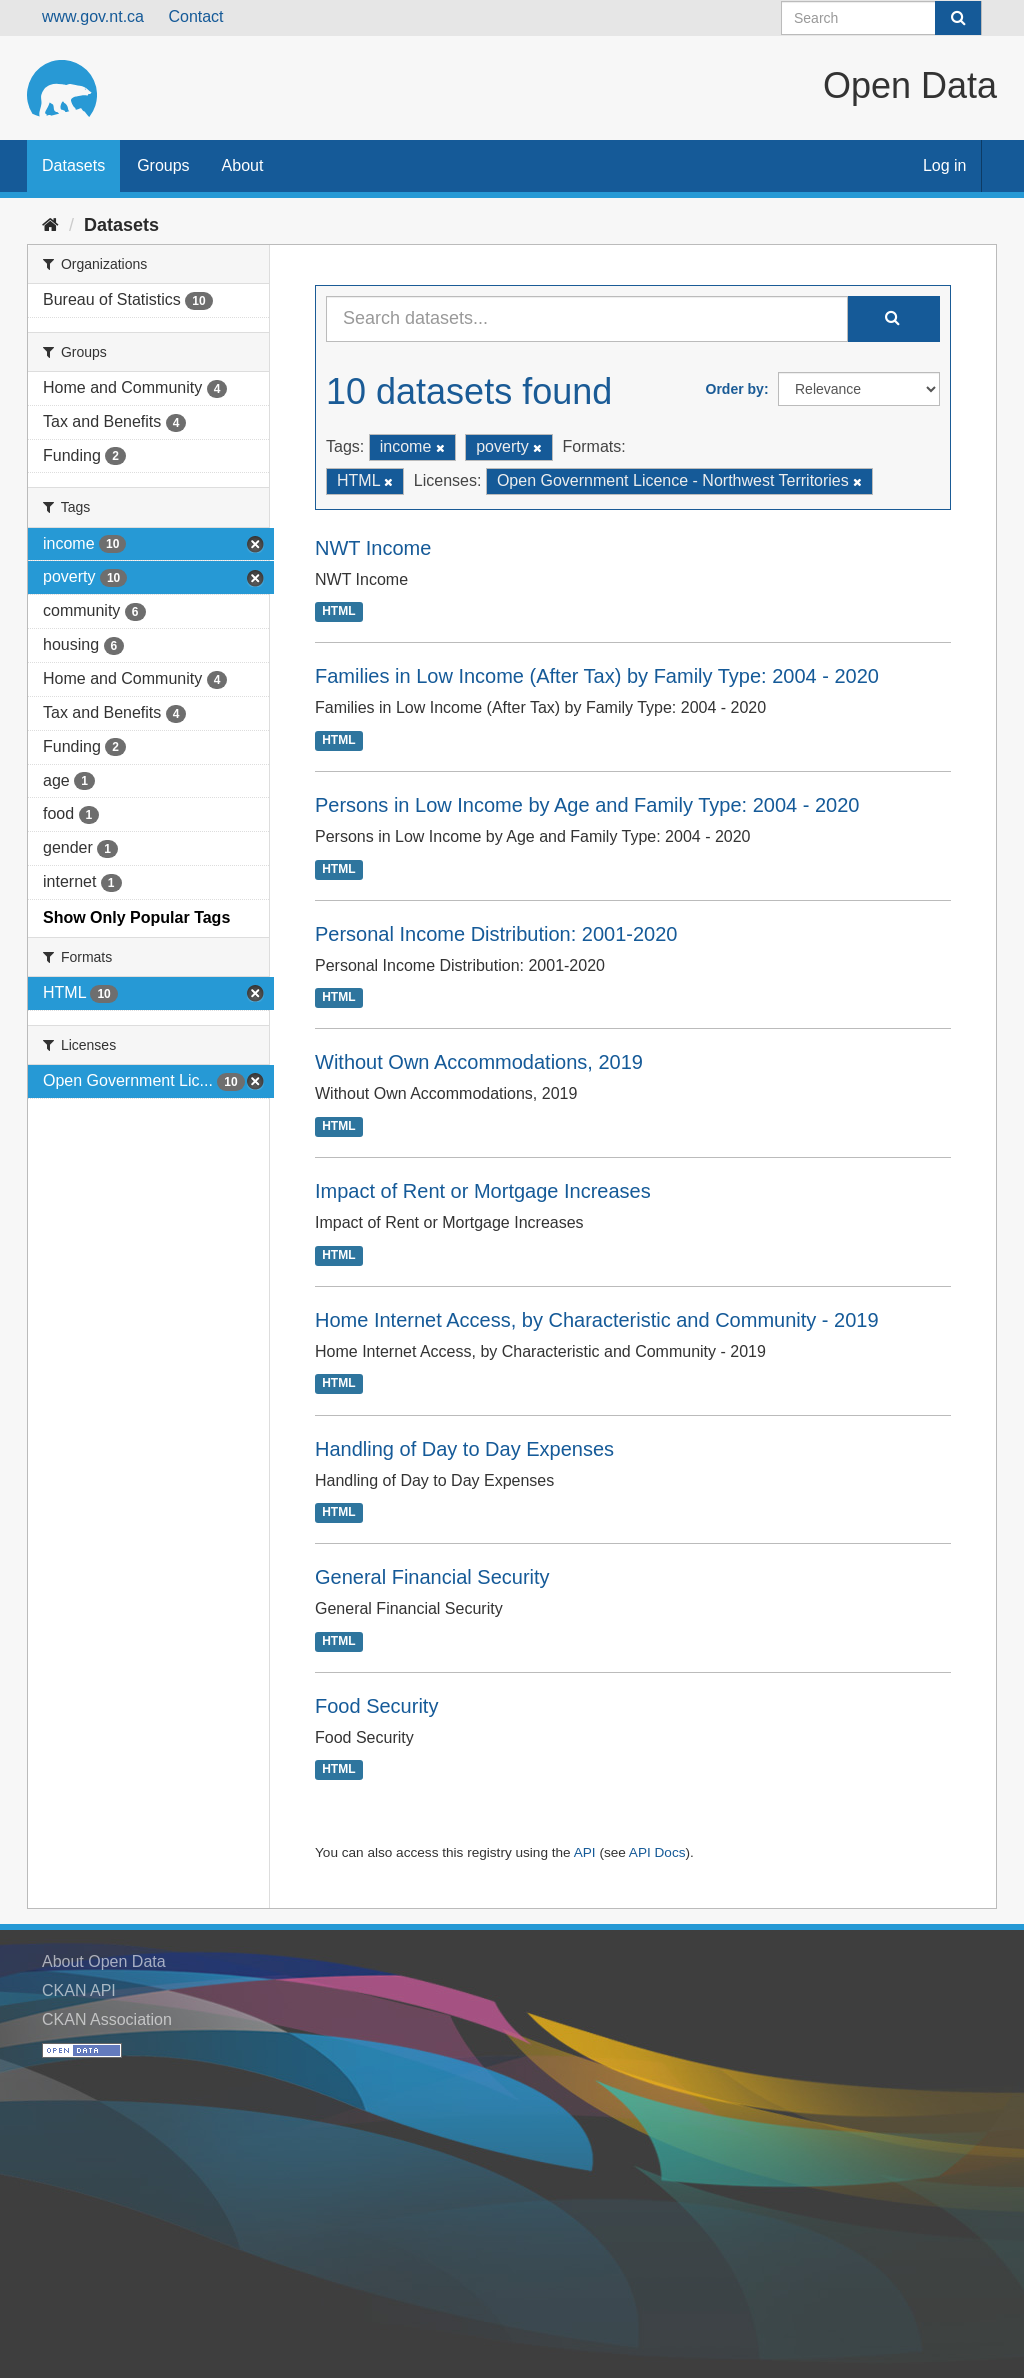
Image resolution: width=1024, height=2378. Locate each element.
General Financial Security (432, 1577)
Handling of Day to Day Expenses (464, 1449)
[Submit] (958, 18)
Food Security (376, 1706)
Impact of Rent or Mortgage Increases (483, 1191)
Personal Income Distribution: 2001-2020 (496, 934)
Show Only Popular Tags (136, 917)
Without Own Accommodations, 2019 (479, 1062)
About (243, 165)
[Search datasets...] (587, 319)
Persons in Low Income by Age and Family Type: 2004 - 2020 (587, 805)
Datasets (73, 165)
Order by (735, 389)
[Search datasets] (881, 18)
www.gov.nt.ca (93, 16)
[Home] (50, 225)
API (585, 1852)
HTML (338, 612)
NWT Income (373, 548)
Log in (945, 165)
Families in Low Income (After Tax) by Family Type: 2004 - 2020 (597, 676)
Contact (195, 16)
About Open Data (104, 1961)
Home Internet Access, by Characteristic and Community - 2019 (597, 1320)
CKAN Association (107, 2019)
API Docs (657, 1852)
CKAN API (79, 1990)
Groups (163, 165)
